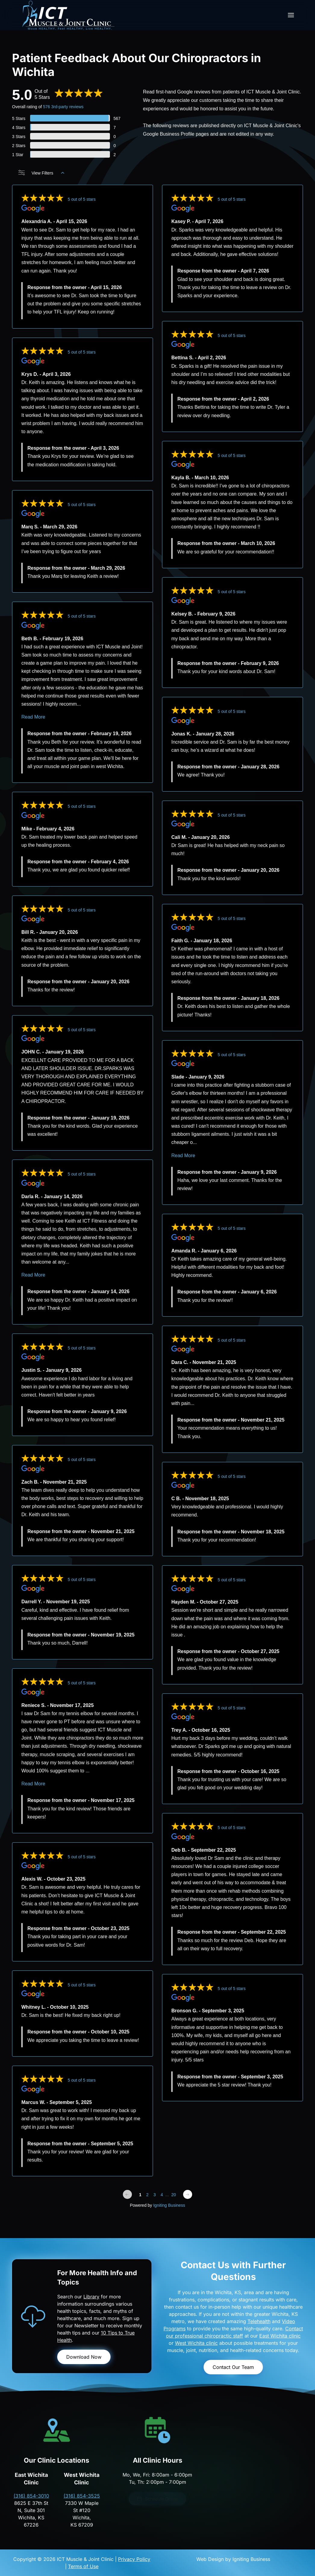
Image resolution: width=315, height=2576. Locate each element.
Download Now (83, 2357)
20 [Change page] (173, 2194)
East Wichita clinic (280, 2336)
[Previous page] (127, 2194)
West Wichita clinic (196, 2343)
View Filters (41, 173)
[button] (291, 15)
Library (91, 2297)
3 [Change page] (154, 2194)
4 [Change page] (162, 2194)
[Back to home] (68, 15)
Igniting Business (169, 2205)
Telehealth (259, 2321)
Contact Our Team (233, 2367)
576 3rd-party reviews (63, 106)
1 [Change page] (140, 2194)
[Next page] (187, 2194)
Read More (33, 717)
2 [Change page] (147, 2194)
